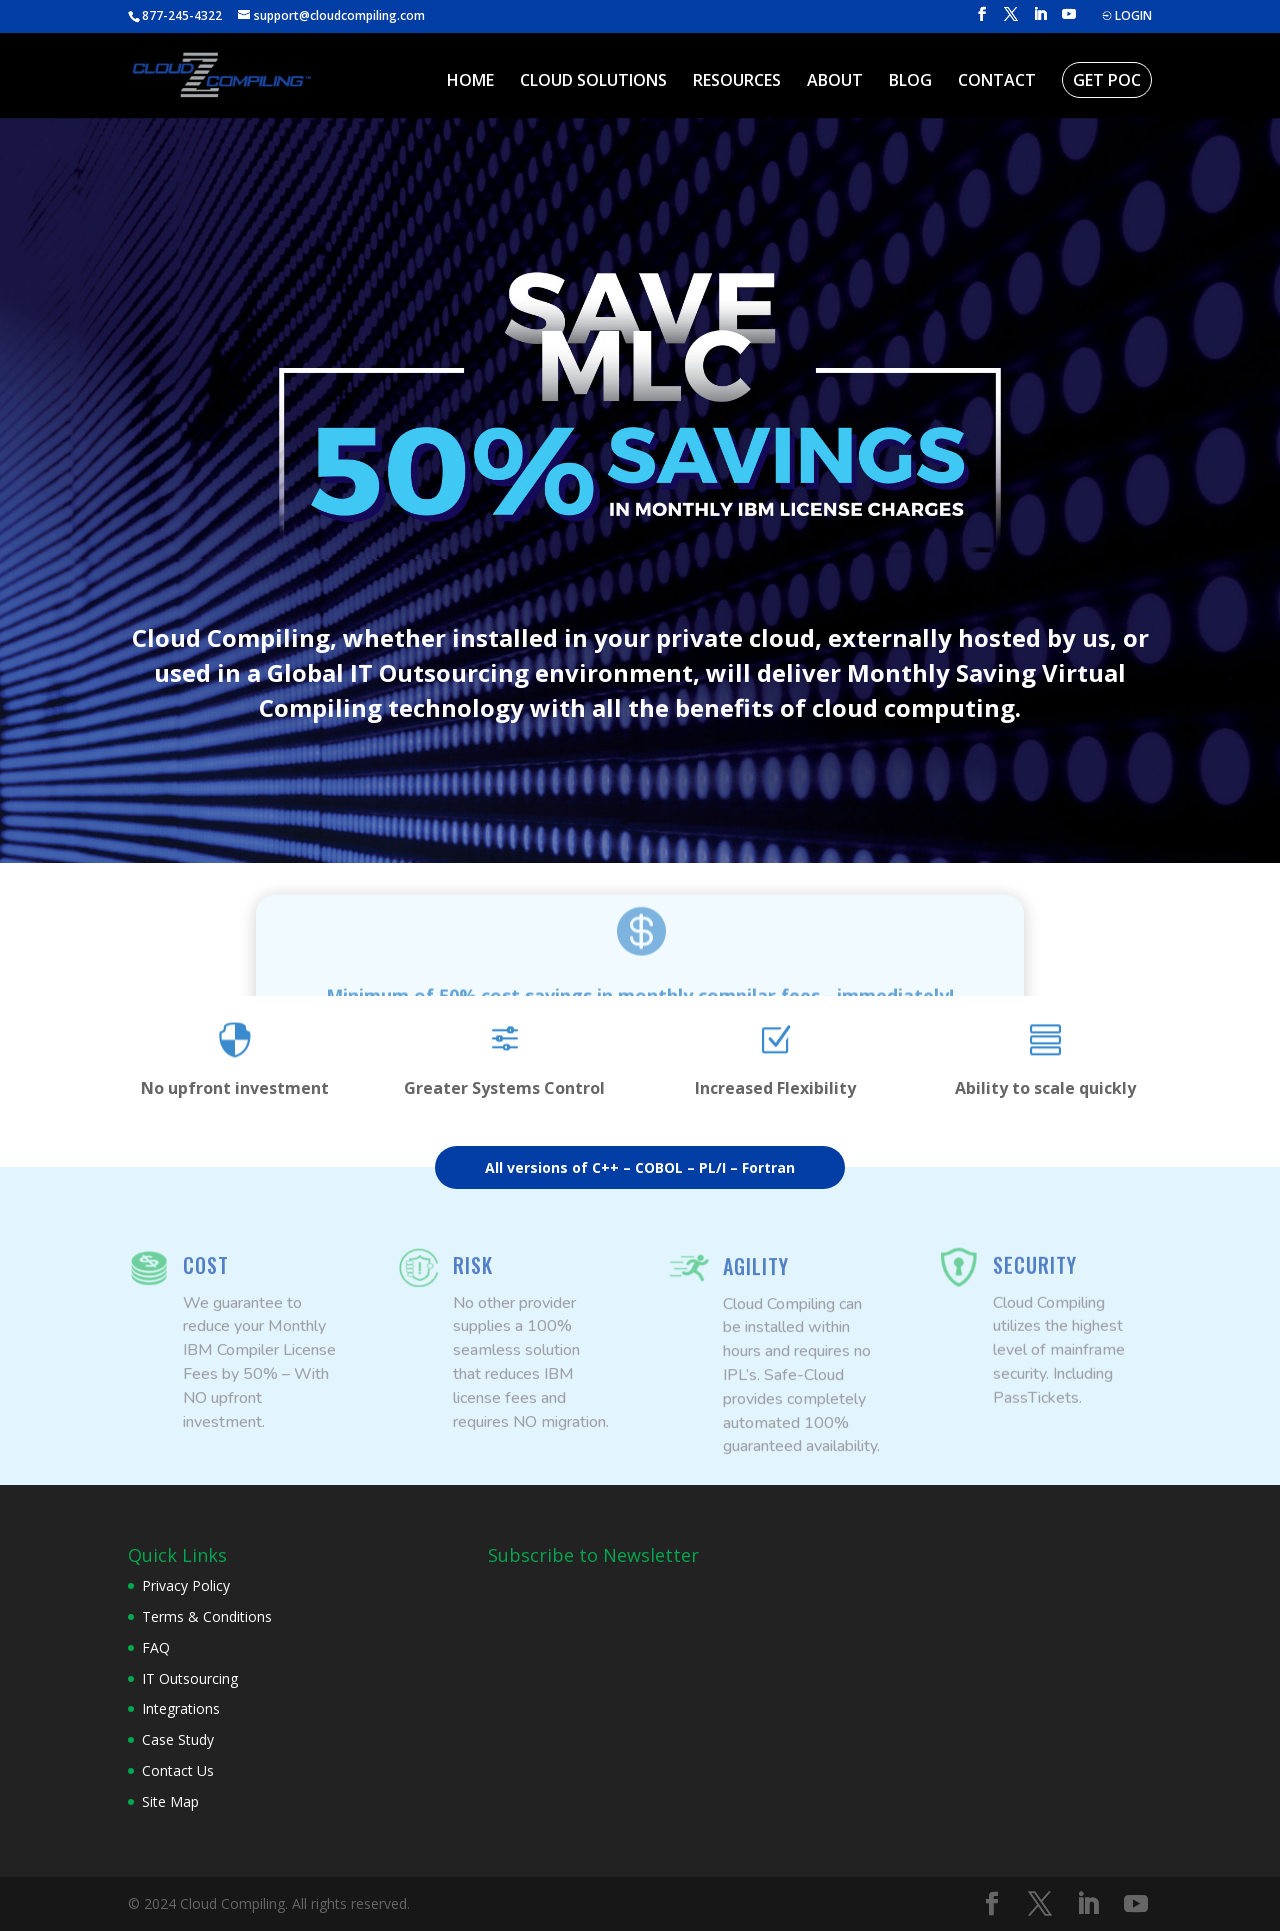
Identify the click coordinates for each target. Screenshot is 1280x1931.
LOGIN (1127, 17)
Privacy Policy (186, 1585)
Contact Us (178, 1770)
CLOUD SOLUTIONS (593, 82)
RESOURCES (737, 82)
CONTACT (997, 82)
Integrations (181, 1708)
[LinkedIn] (1040, 20)
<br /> (638, 1644)
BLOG (910, 82)
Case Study (178, 1739)
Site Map (170, 1801)
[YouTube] (1069, 20)
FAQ (156, 1647)
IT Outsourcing (190, 1678)
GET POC (1107, 80)
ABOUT (835, 82)
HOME (470, 82)
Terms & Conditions (207, 1616)
